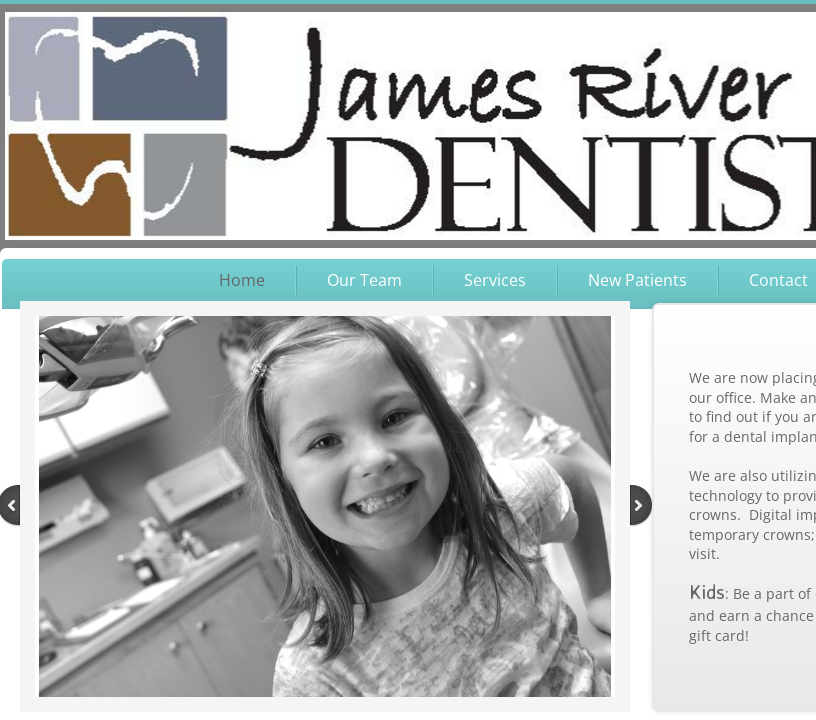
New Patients (637, 280)
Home (242, 280)
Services (495, 280)
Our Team (364, 280)
